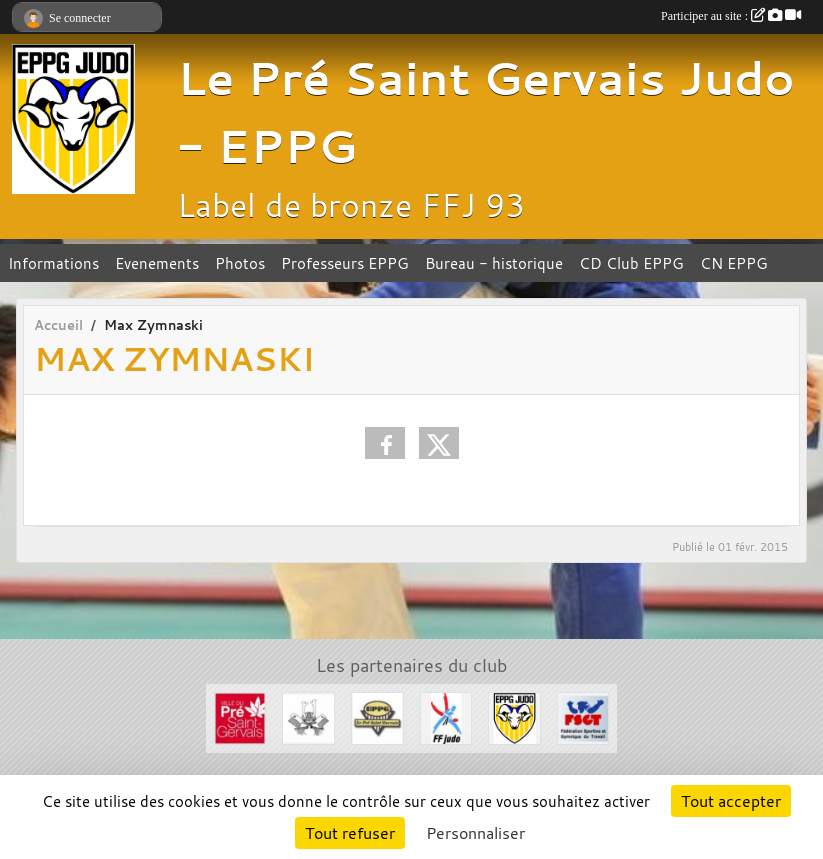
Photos (240, 263)
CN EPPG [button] (734, 263)
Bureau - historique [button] (494, 263)
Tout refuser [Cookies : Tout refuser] (350, 833)
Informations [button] (53, 263)
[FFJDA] (446, 716)
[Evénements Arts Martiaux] (308, 716)
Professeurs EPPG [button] (345, 263)
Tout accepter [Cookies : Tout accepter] (731, 801)
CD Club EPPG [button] (631, 263)
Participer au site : (731, 16)
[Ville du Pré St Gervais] (240, 716)
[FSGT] (583, 716)
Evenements (157, 263)
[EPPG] (377, 716)
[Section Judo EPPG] (514, 716)
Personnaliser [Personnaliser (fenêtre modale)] (475, 833)
